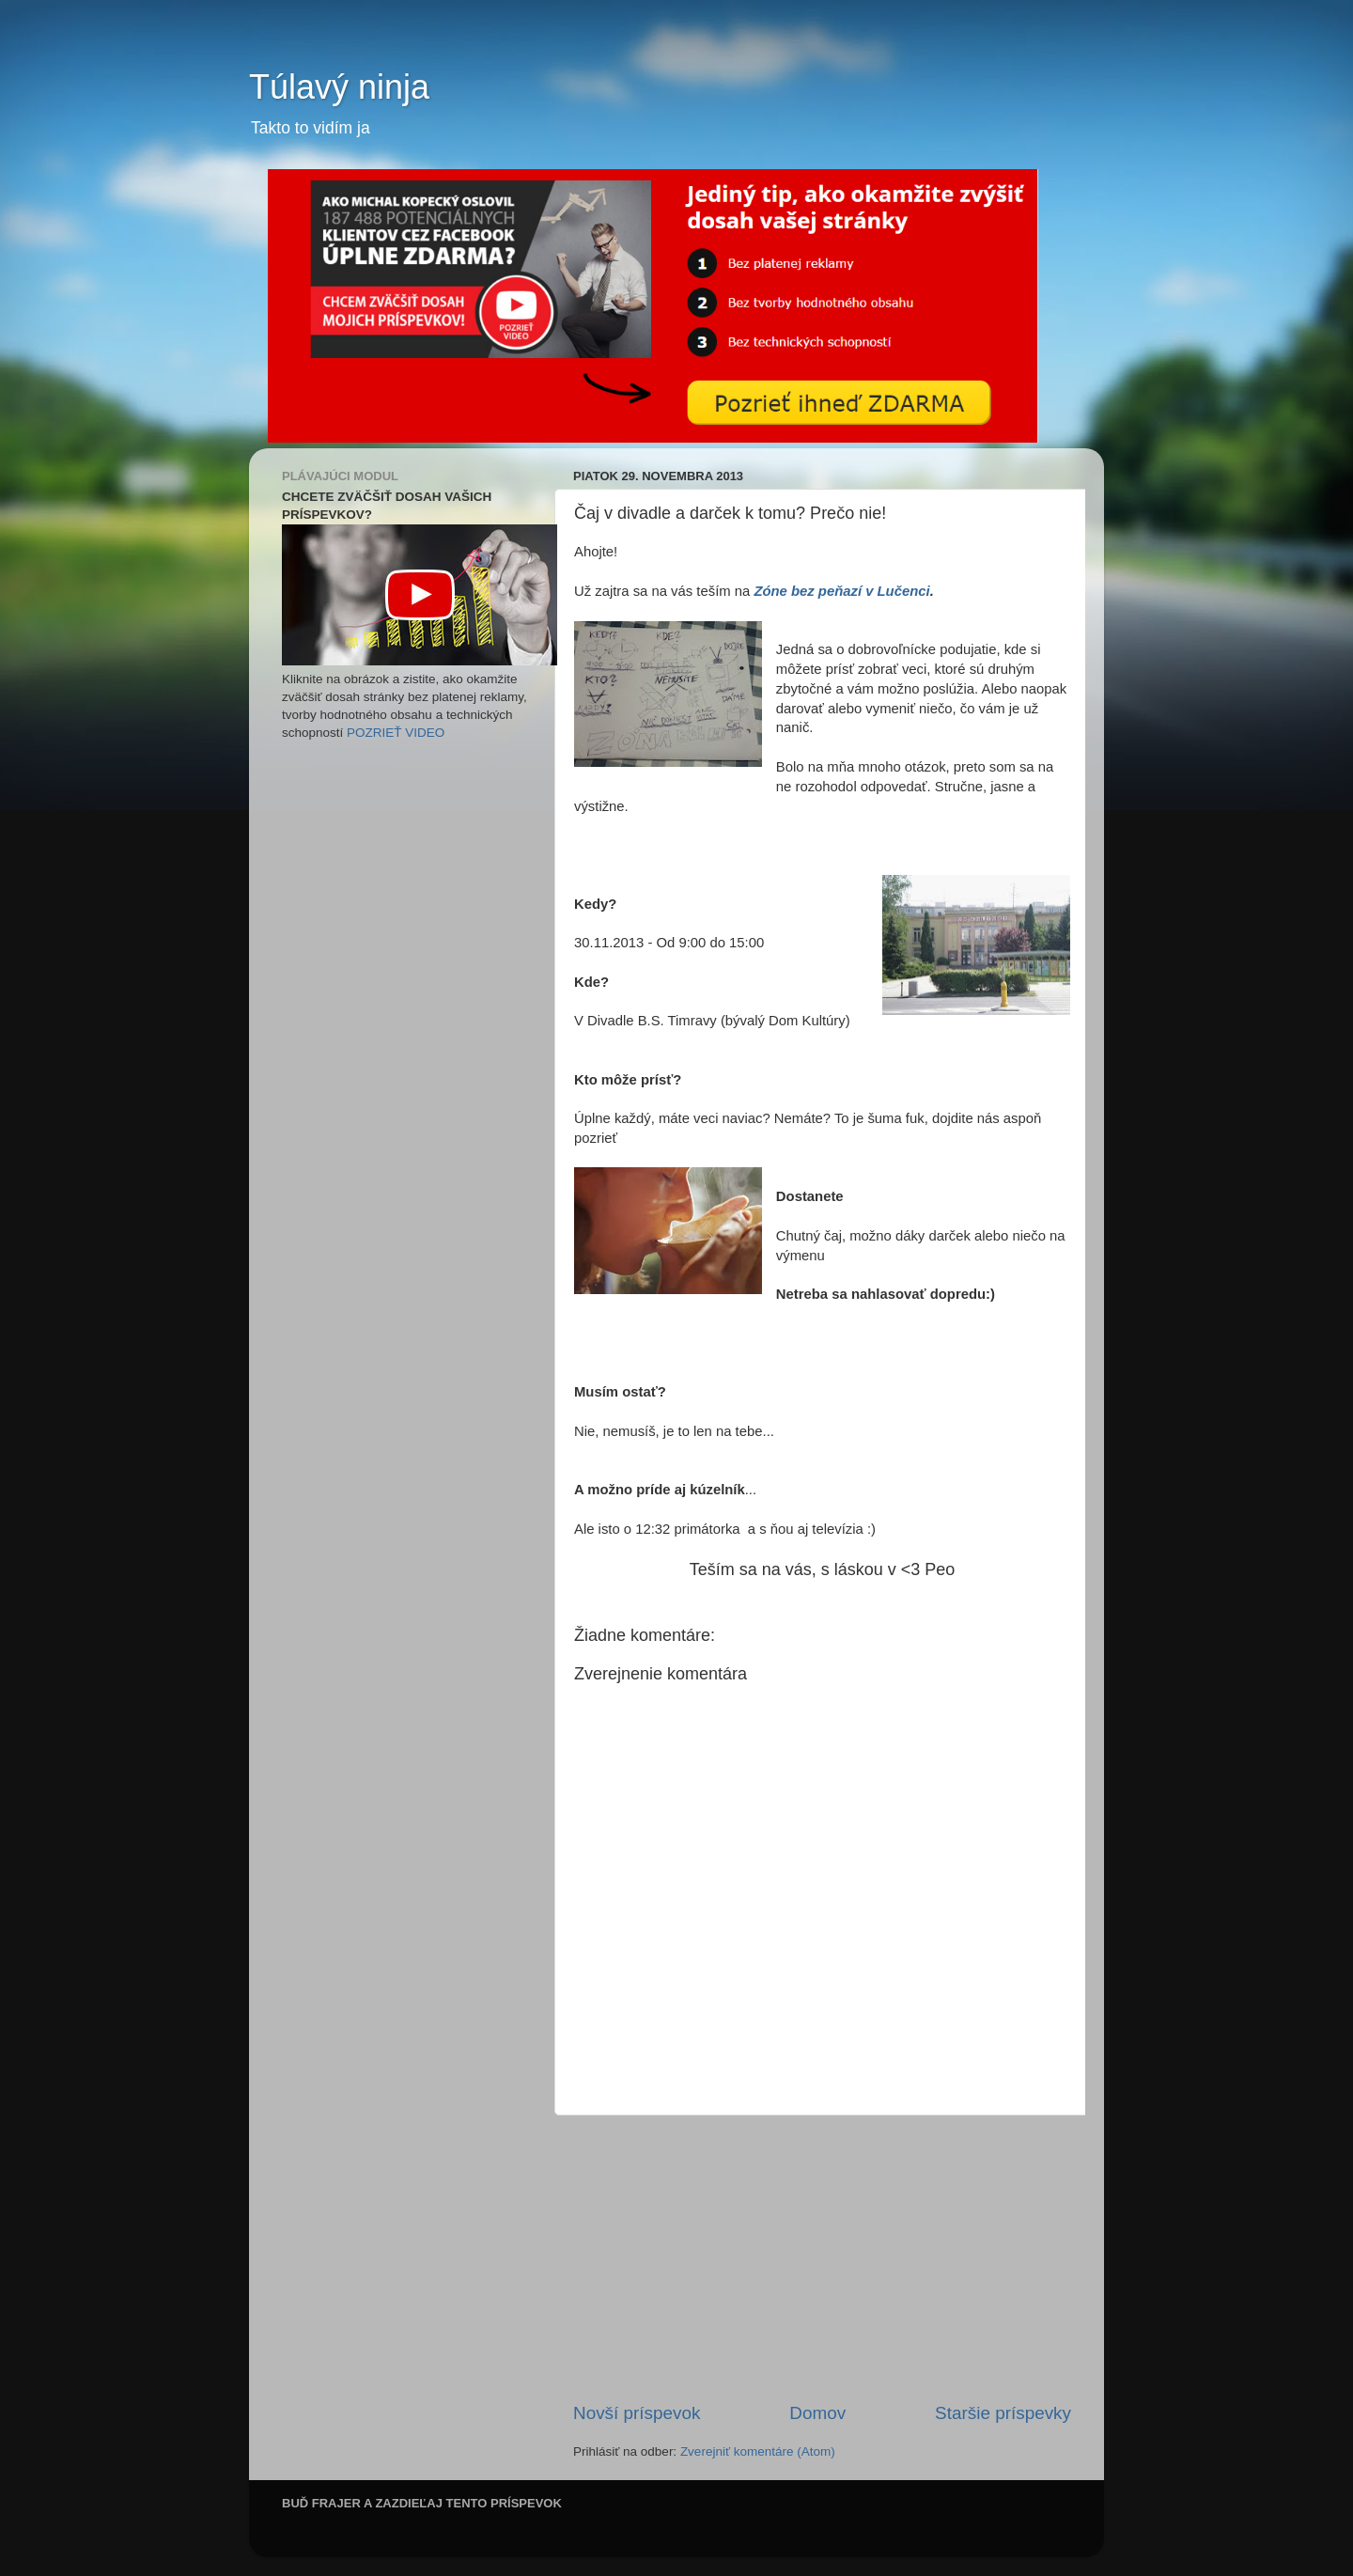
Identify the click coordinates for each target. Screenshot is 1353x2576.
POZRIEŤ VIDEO (395, 733)
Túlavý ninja (339, 87)
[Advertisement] (822, 2258)
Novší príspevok (636, 2413)
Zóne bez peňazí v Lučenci (841, 591)
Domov (817, 2413)
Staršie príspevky (1003, 2413)
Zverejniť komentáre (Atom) (757, 2451)
